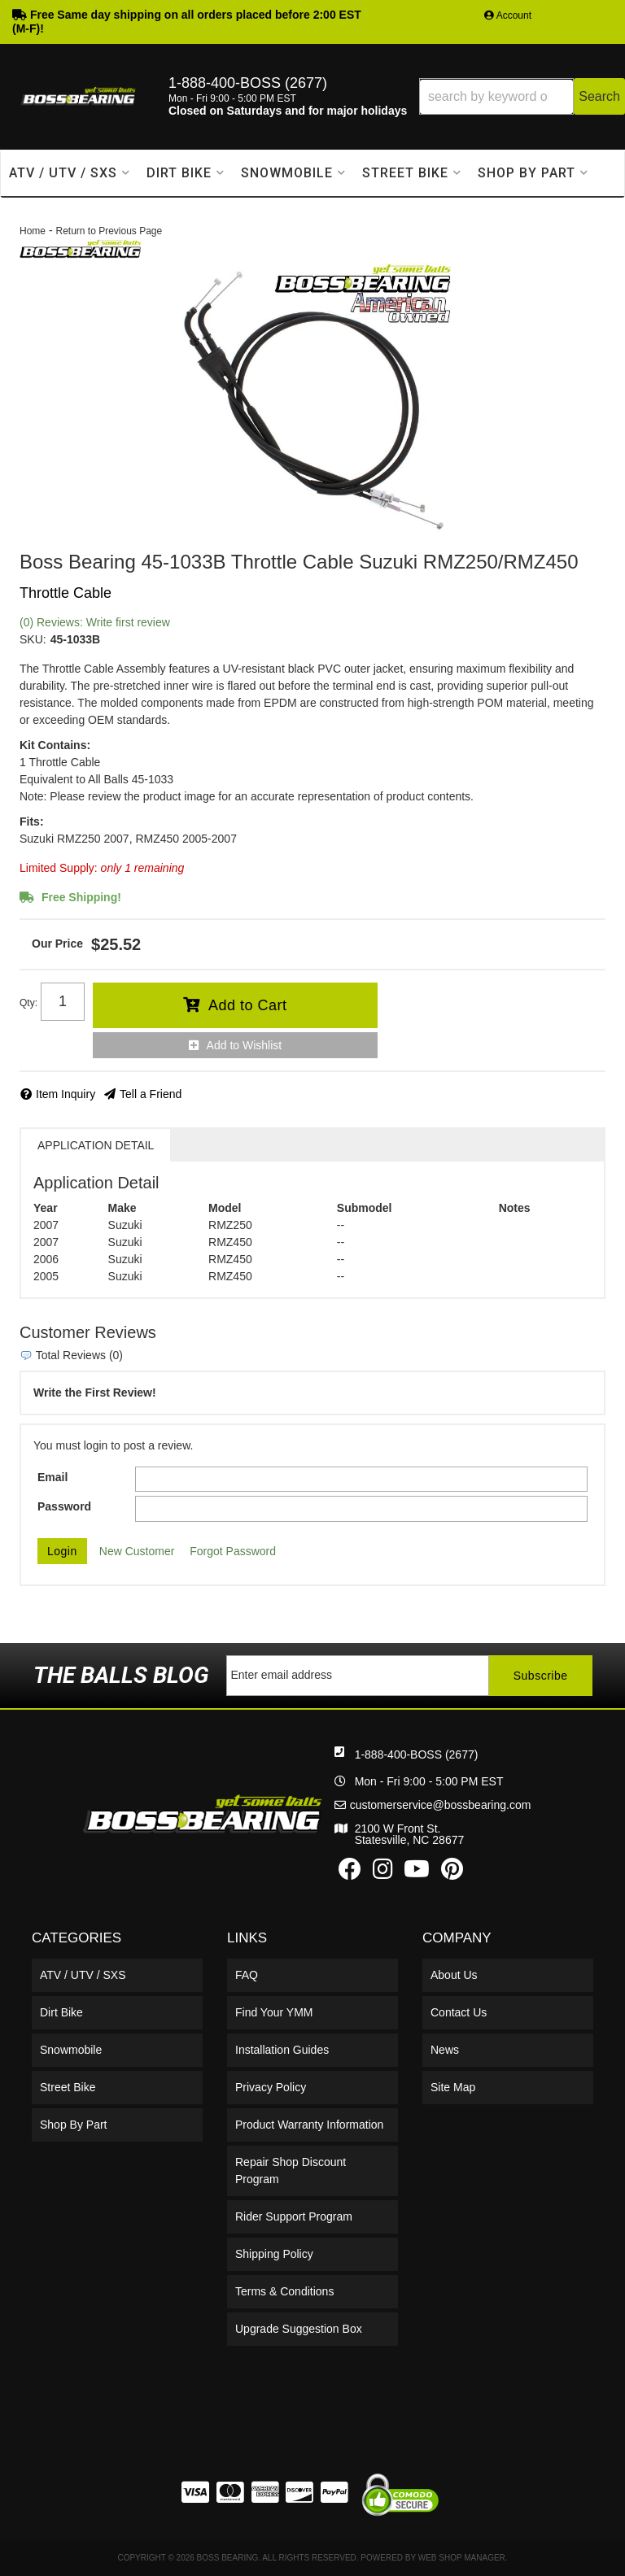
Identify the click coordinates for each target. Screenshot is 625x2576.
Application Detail (95, 1145)
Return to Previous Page (108, 231)
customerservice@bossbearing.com (440, 1805)
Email (52, 1477)
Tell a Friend (150, 1094)
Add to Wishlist (244, 1045)
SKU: (33, 639)
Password (64, 1506)
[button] (522, 96)
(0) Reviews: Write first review (95, 622)
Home (33, 231)
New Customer (137, 1551)
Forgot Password (233, 1551)
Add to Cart (247, 1005)
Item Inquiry (65, 1094)
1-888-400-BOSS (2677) (417, 1754)
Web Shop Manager (461, 2557)
